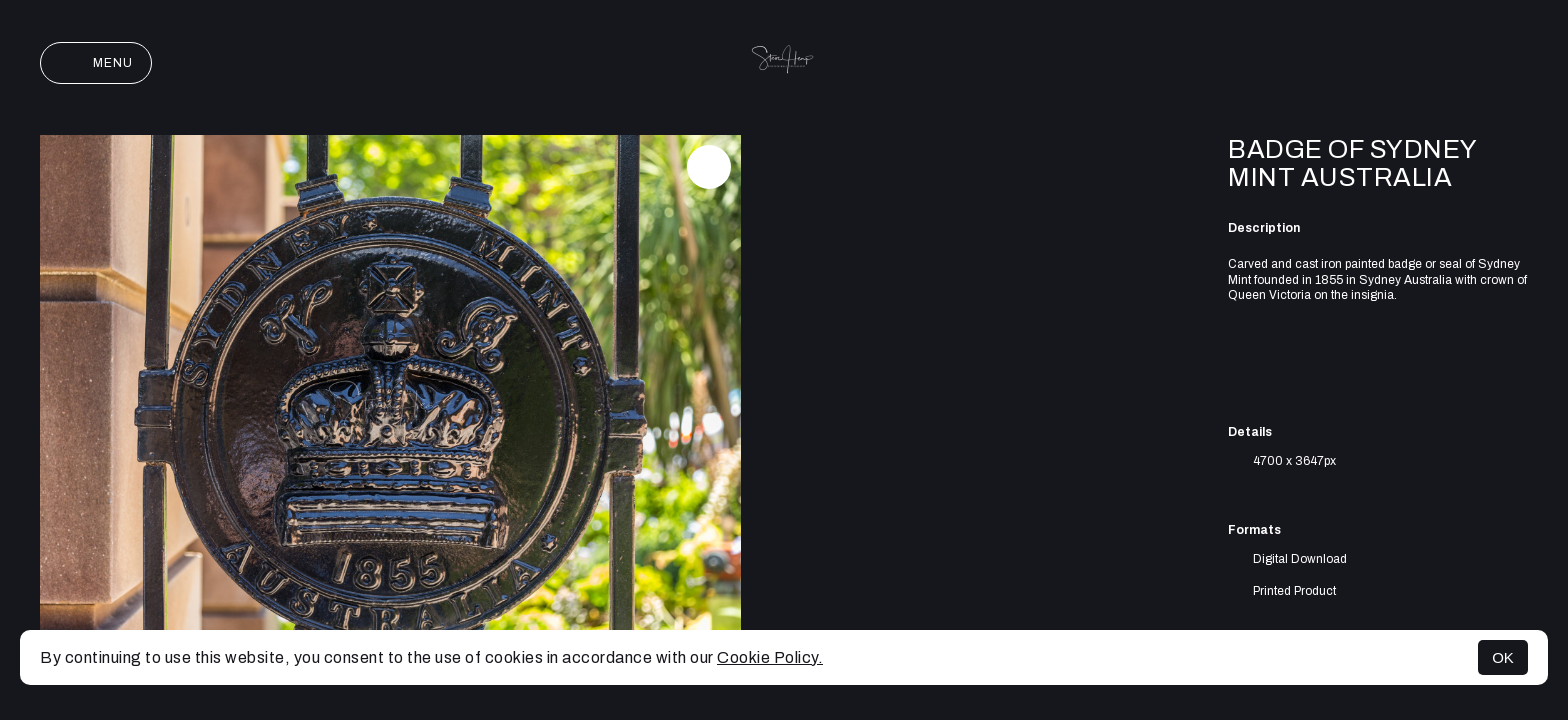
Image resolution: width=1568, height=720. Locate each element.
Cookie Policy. (770, 657)
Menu (96, 63)
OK (1503, 657)
